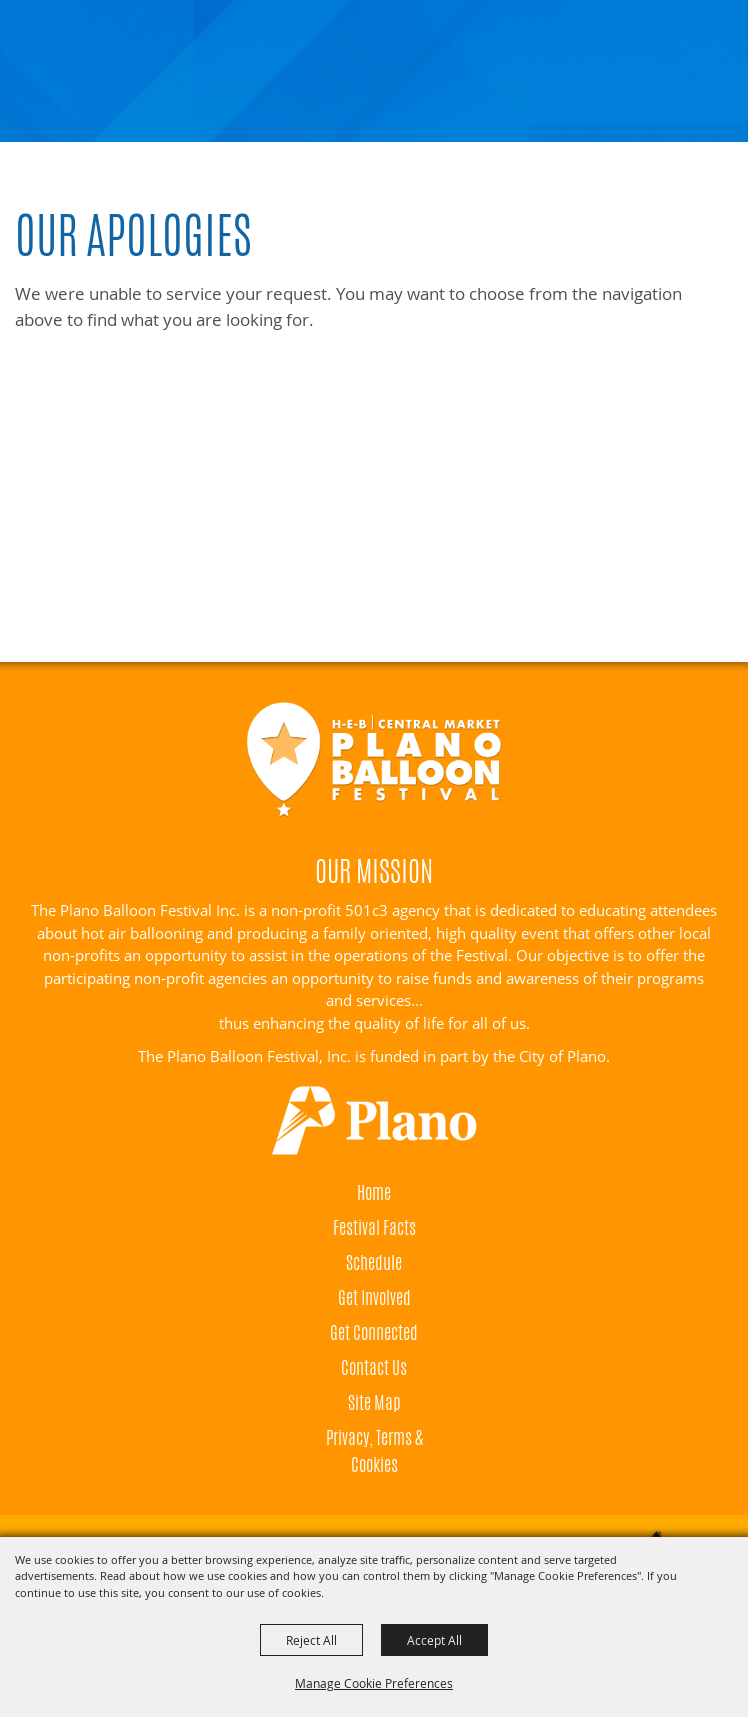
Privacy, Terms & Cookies (374, 1450)
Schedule (374, 1262)
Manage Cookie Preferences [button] (374, 1683)
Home (374, 1192)
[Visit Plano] (374, 1121)
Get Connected (374, 1332)
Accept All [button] (434, 1640)
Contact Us (374, 1367)
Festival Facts (374, 1227)
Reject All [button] (311, 1640)
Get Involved (374, 1297)
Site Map (374, 1402)
